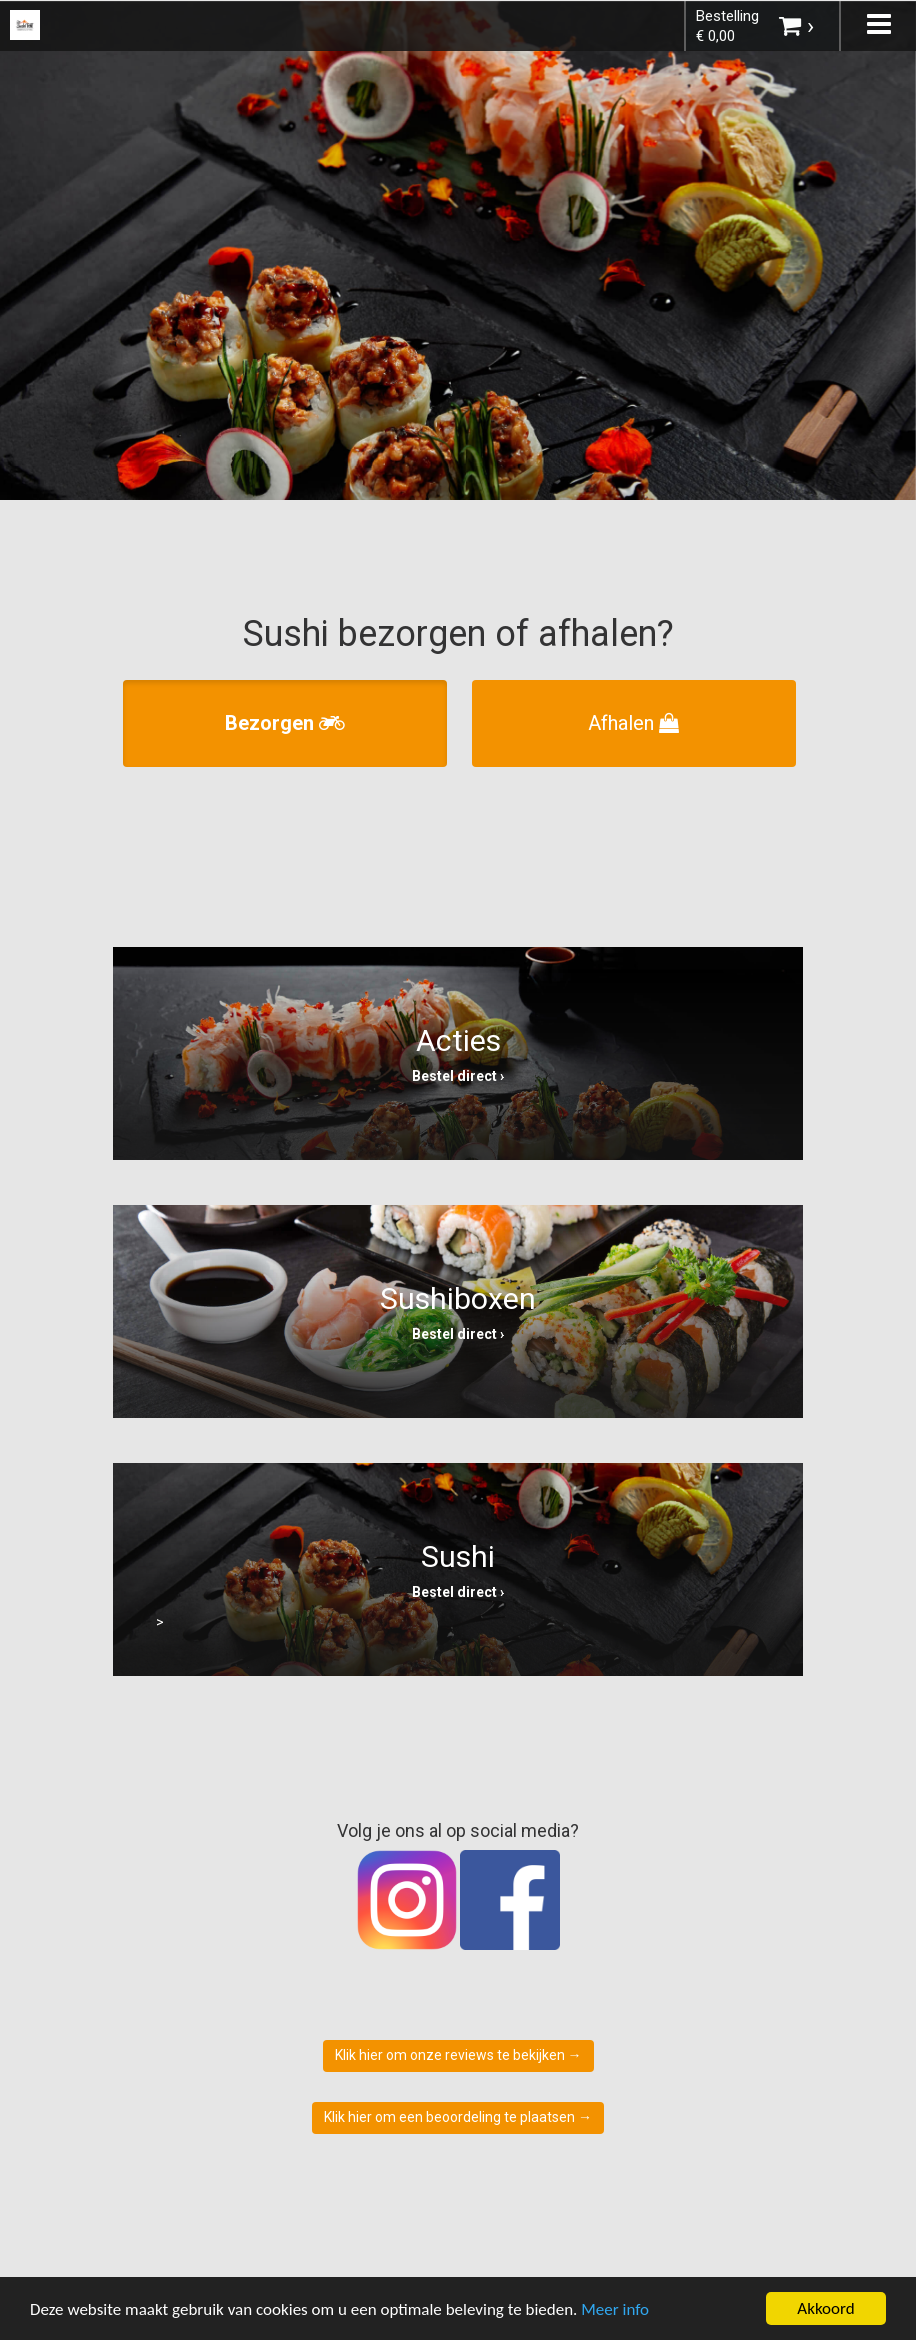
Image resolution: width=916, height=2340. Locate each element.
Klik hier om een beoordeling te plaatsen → (458, 2117)
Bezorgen (285, 723)
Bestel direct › (458, 1076)
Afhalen (633, 723)
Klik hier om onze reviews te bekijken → (458, 2055)
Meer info (615, 2310)
